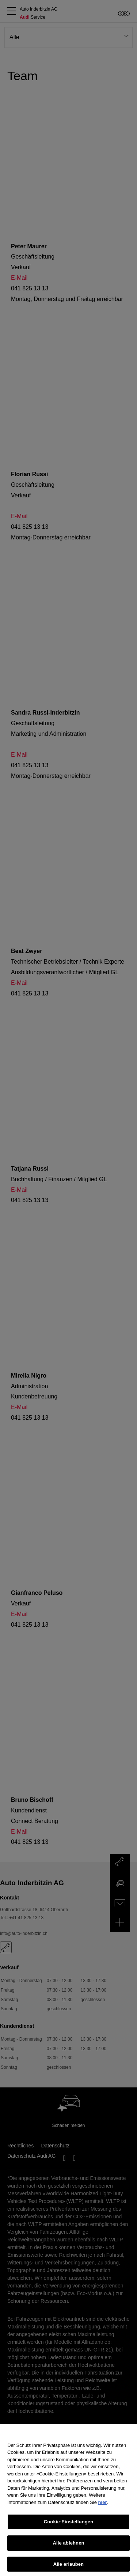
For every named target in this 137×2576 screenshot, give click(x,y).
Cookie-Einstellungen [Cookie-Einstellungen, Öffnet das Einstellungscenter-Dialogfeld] (69, 2528)
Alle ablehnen (68, 2549)
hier (102, 2508)
